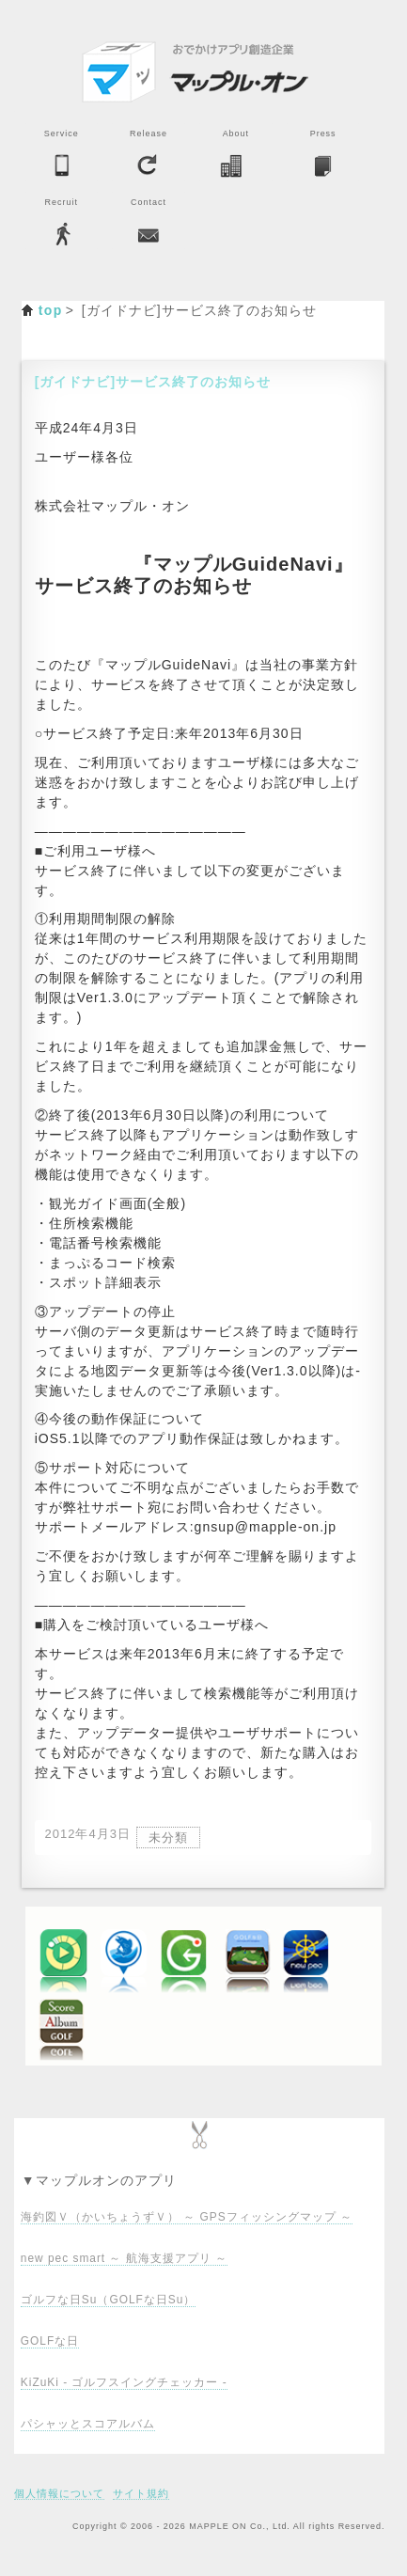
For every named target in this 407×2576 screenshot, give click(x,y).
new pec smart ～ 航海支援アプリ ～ (124, 2258)
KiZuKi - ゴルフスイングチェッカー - (124, 2382)
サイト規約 (141, 2493)
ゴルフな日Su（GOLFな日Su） (108, 2299)
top (51, 310)
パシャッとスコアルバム (88, 2423)
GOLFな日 (50, 2341)
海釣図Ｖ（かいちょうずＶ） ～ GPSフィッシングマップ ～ (186, 2216)
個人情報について (59, 2493)
